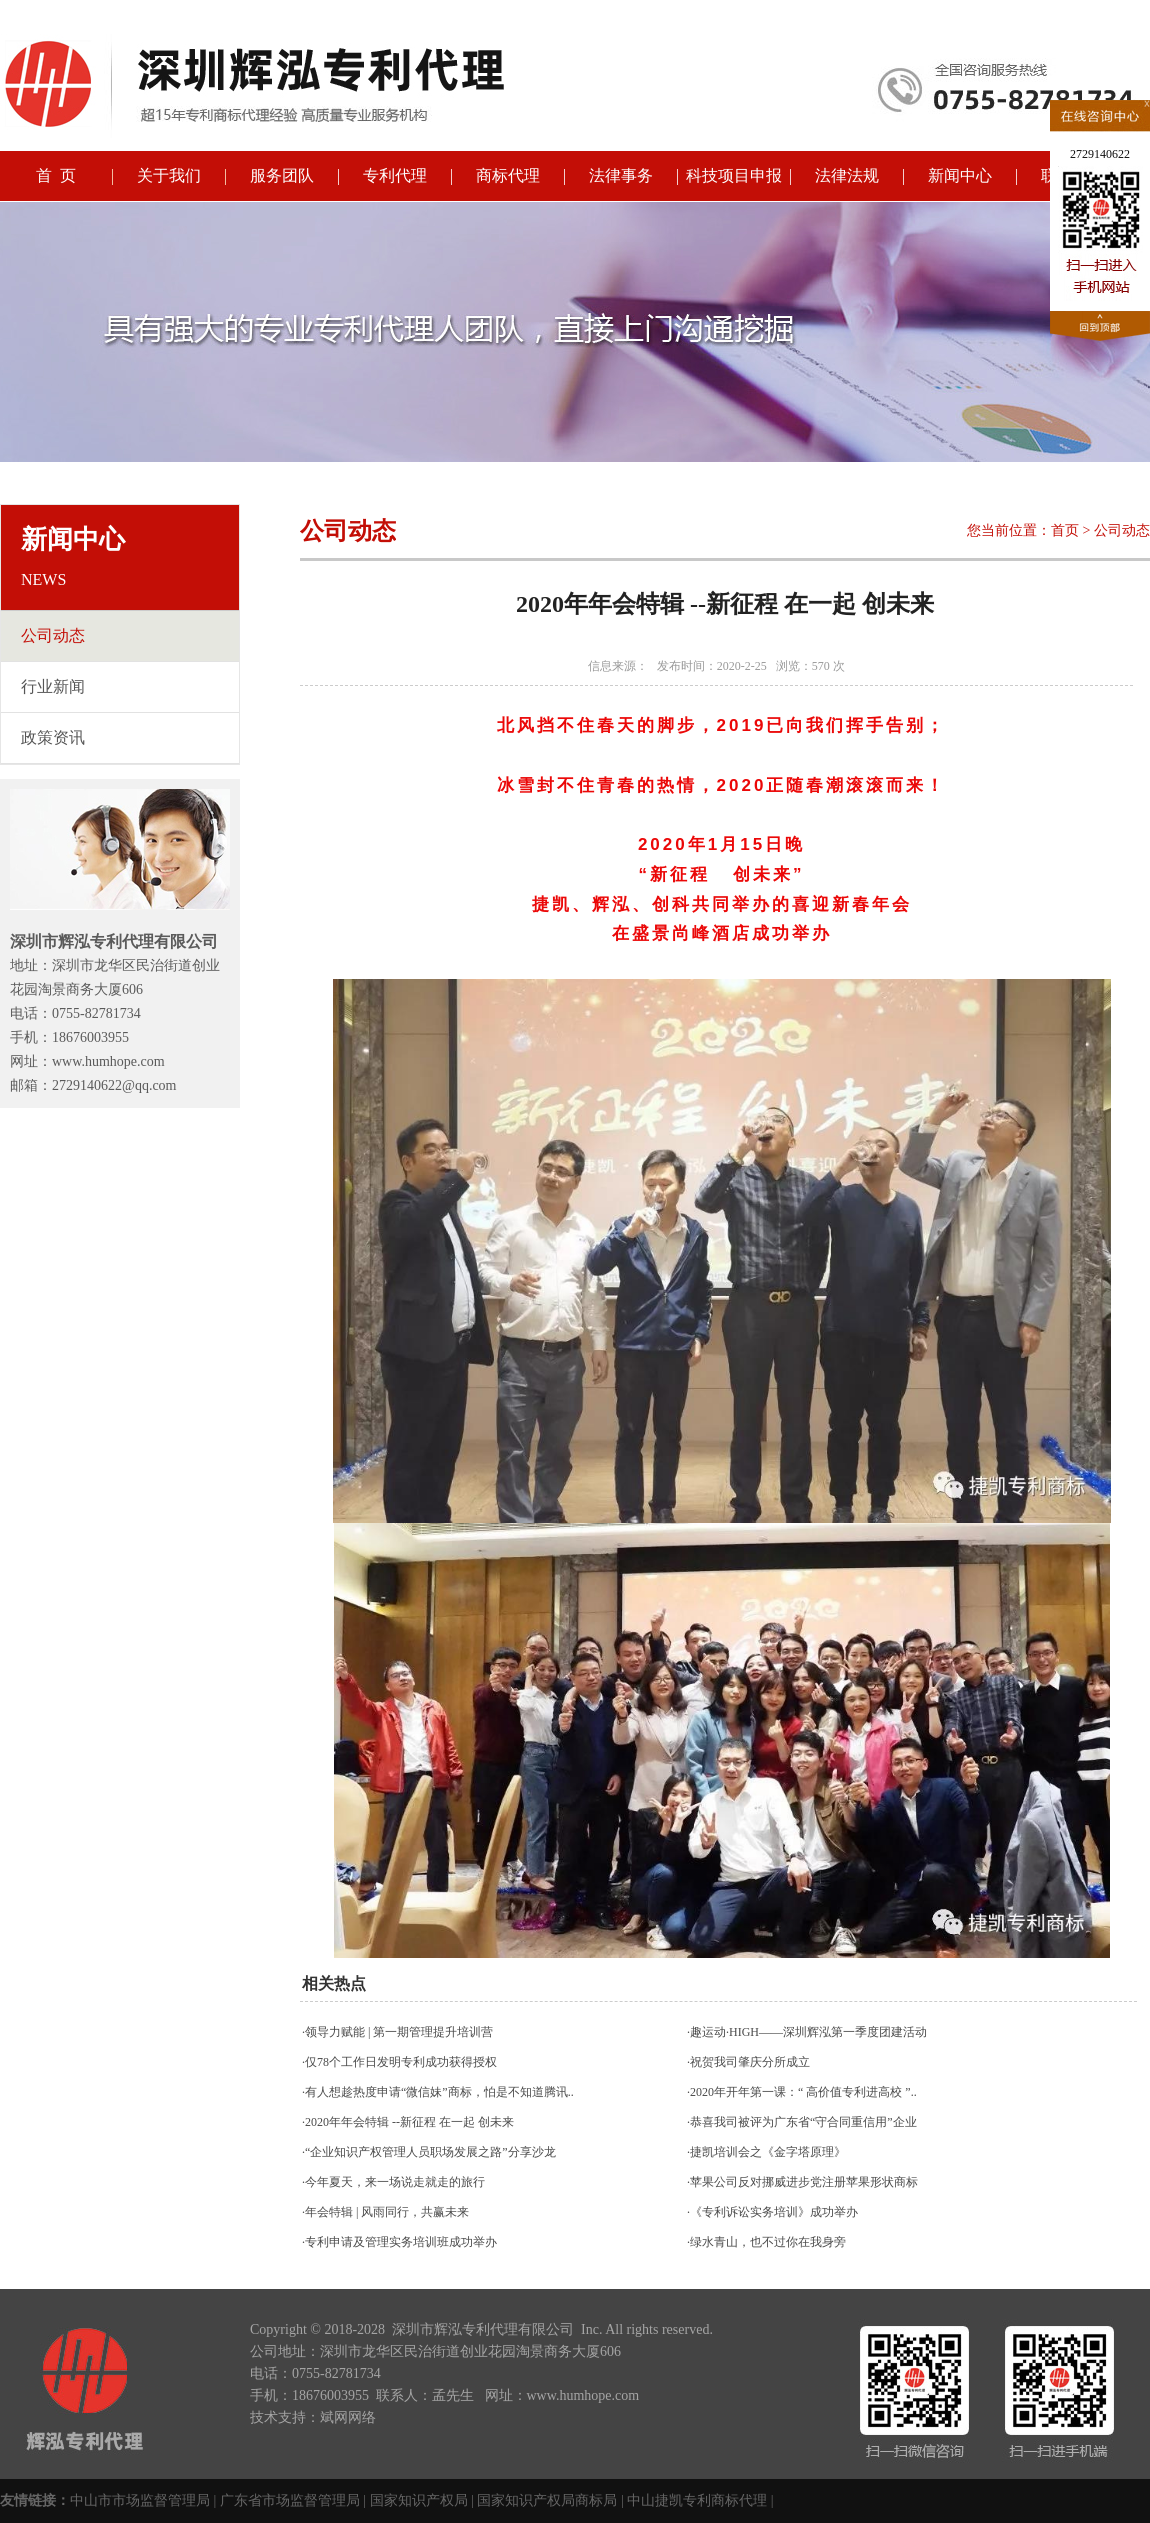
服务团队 (282, 175)
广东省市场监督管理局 (290, 2500)
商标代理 (508, 175)
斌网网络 (348, 2417)
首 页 (56, 175)
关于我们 (169, 175)
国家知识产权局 (419, 2500)
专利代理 (395, 175)
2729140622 (1100, 154)
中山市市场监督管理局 (140, 2500)
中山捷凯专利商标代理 (697, 2500)
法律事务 (621, 175)
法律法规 (847, 175)
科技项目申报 (734, 175)
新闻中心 (960, 175)
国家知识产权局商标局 (547, 2500)
